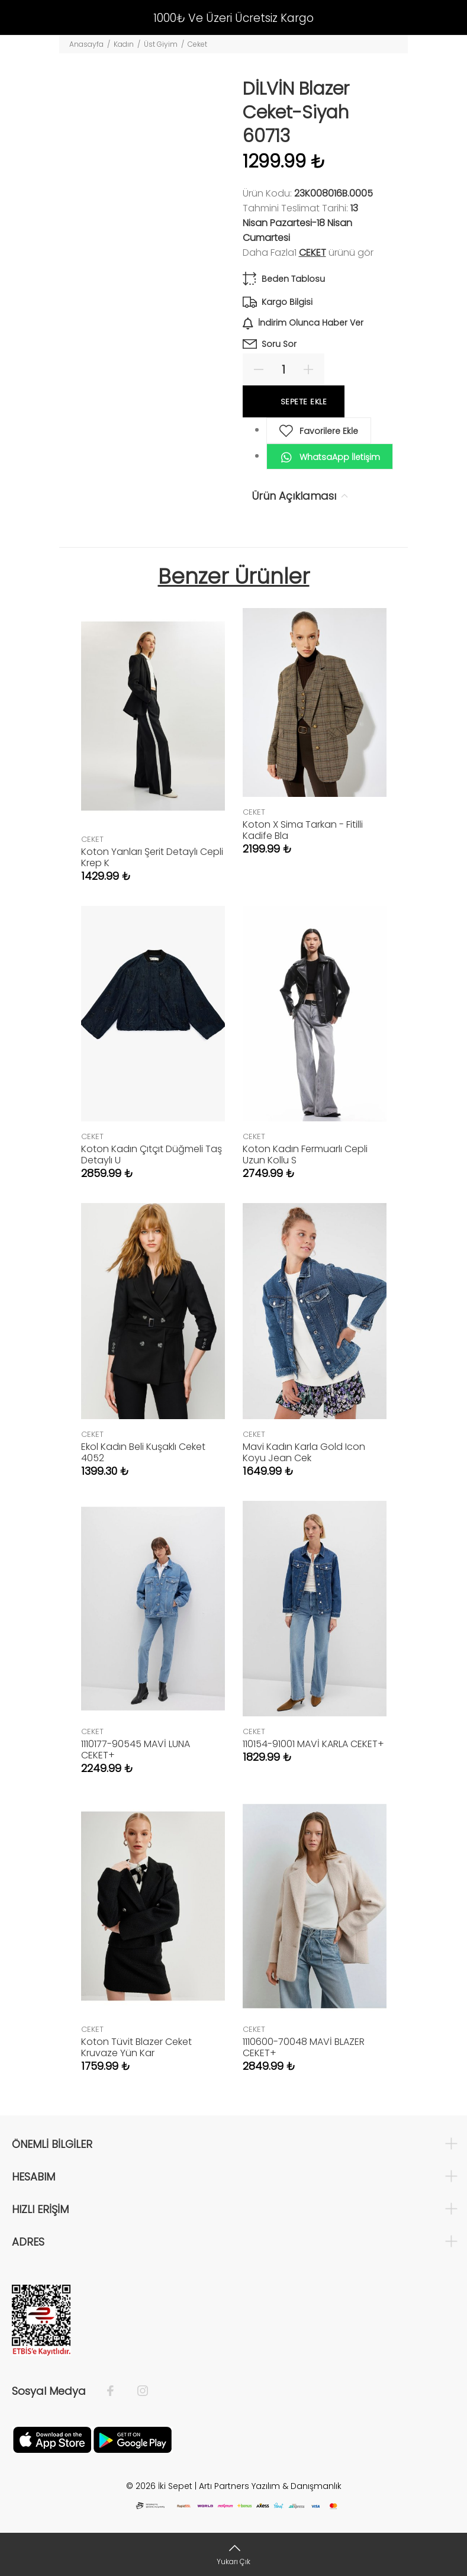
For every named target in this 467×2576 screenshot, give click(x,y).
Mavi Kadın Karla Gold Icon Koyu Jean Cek (304, 1452)
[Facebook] (116, 2391)
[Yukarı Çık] (233, 2554)
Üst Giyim (161, 44)
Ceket (197, 44)
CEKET (312, 252)
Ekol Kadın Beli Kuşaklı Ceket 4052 (143, 1452)
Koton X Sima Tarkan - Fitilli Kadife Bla (303, 830)
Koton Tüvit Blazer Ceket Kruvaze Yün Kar (136, 2047)
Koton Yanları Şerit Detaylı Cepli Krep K (152, 857)
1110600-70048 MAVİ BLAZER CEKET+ (304, 2047)
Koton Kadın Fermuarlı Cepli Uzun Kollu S (305, 1154)
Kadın (124, 44)
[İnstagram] (136, 2391)
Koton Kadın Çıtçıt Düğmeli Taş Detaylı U (151, 1154)
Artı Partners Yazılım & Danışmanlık (270, 2486)
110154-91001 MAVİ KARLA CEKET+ (313, 1744)
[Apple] (52, 2439)
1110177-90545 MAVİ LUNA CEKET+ (135, 1749)
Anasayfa (86, 44)
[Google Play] (132, 2439)
